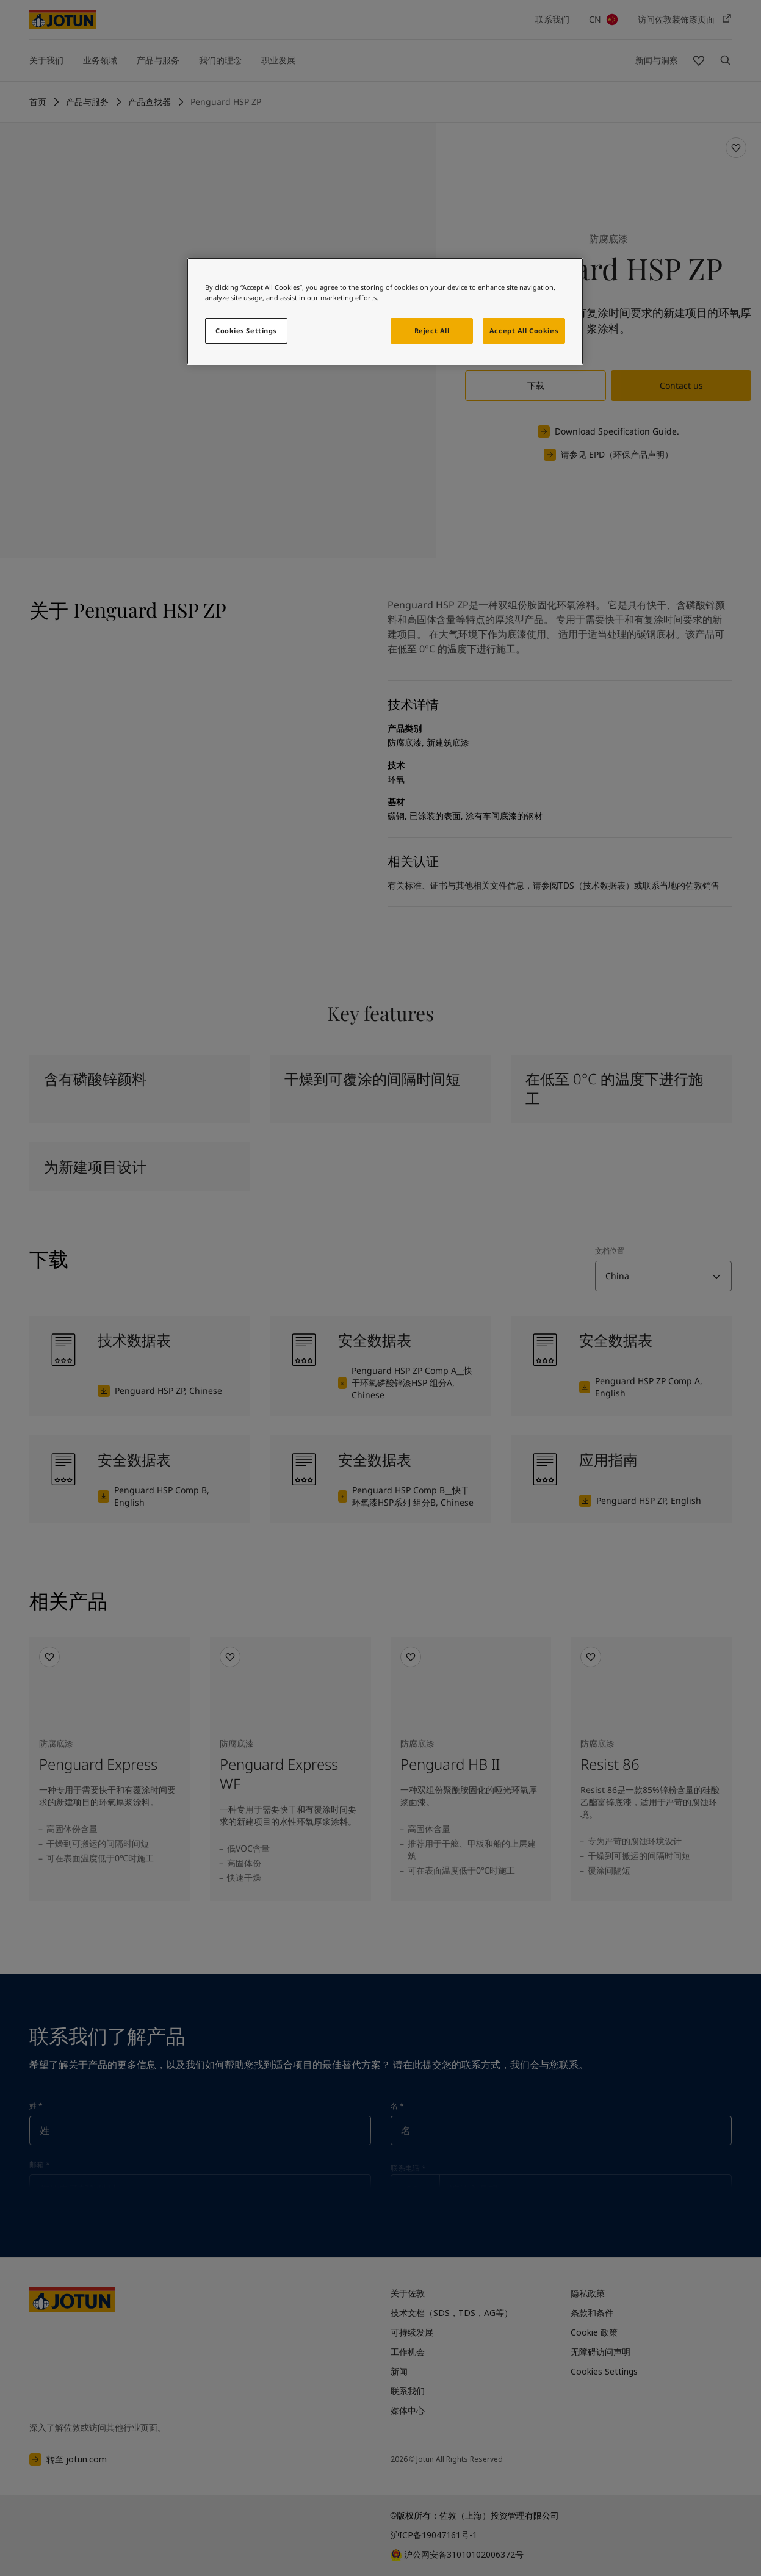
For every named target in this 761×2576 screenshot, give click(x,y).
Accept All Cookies (523, 330)
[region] (385, 311)
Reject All (432, 330)
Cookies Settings (245, 330)
